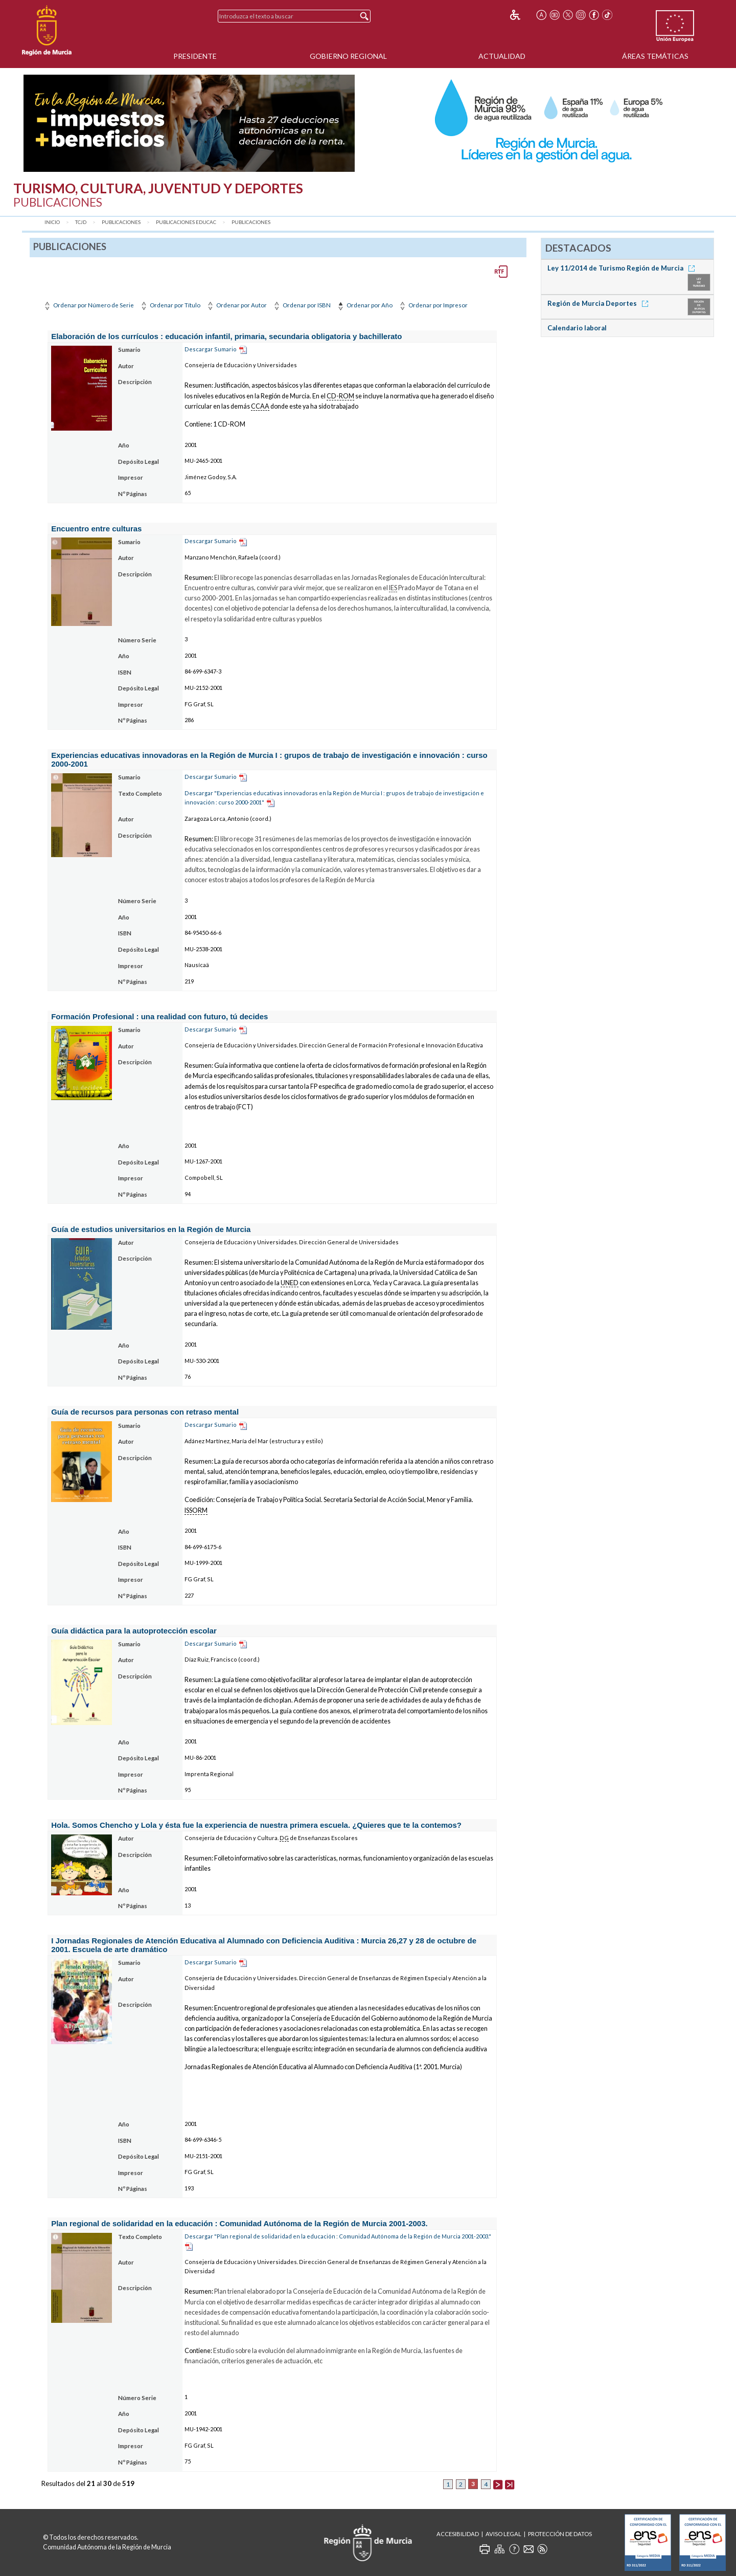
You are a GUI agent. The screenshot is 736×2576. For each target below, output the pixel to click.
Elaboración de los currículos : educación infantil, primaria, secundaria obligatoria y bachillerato (226, 336)
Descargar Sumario (211, 349)
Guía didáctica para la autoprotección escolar (134, 1630)
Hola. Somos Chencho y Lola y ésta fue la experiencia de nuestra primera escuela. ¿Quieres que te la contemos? (256, 1825)
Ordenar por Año (364, 305)
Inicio (52, 222)
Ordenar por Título (169, 305)
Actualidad (501, 56)
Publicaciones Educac (186, 222)
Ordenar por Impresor (433, 305)
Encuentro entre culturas (96, 528)
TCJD (80, 222)
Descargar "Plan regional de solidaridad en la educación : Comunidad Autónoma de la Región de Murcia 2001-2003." (338, 2236)
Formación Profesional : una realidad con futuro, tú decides (159, 1016)
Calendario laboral (577, 328)
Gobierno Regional (348, 56)
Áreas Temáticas (655, 56)
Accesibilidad (457, 2533)
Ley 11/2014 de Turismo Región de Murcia (622, 268)
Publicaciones (121, 222)
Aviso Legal (503, 2533)
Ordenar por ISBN (301, 305)
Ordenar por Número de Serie (88, 305)
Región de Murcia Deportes (599, 303)
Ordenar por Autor (236, 305)
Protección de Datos (560, 2533)
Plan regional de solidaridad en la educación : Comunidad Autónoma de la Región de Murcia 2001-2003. (239, 2223)
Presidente (195, 56)
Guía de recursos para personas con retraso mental (145, 1411)
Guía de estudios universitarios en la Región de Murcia (150, 1229)
